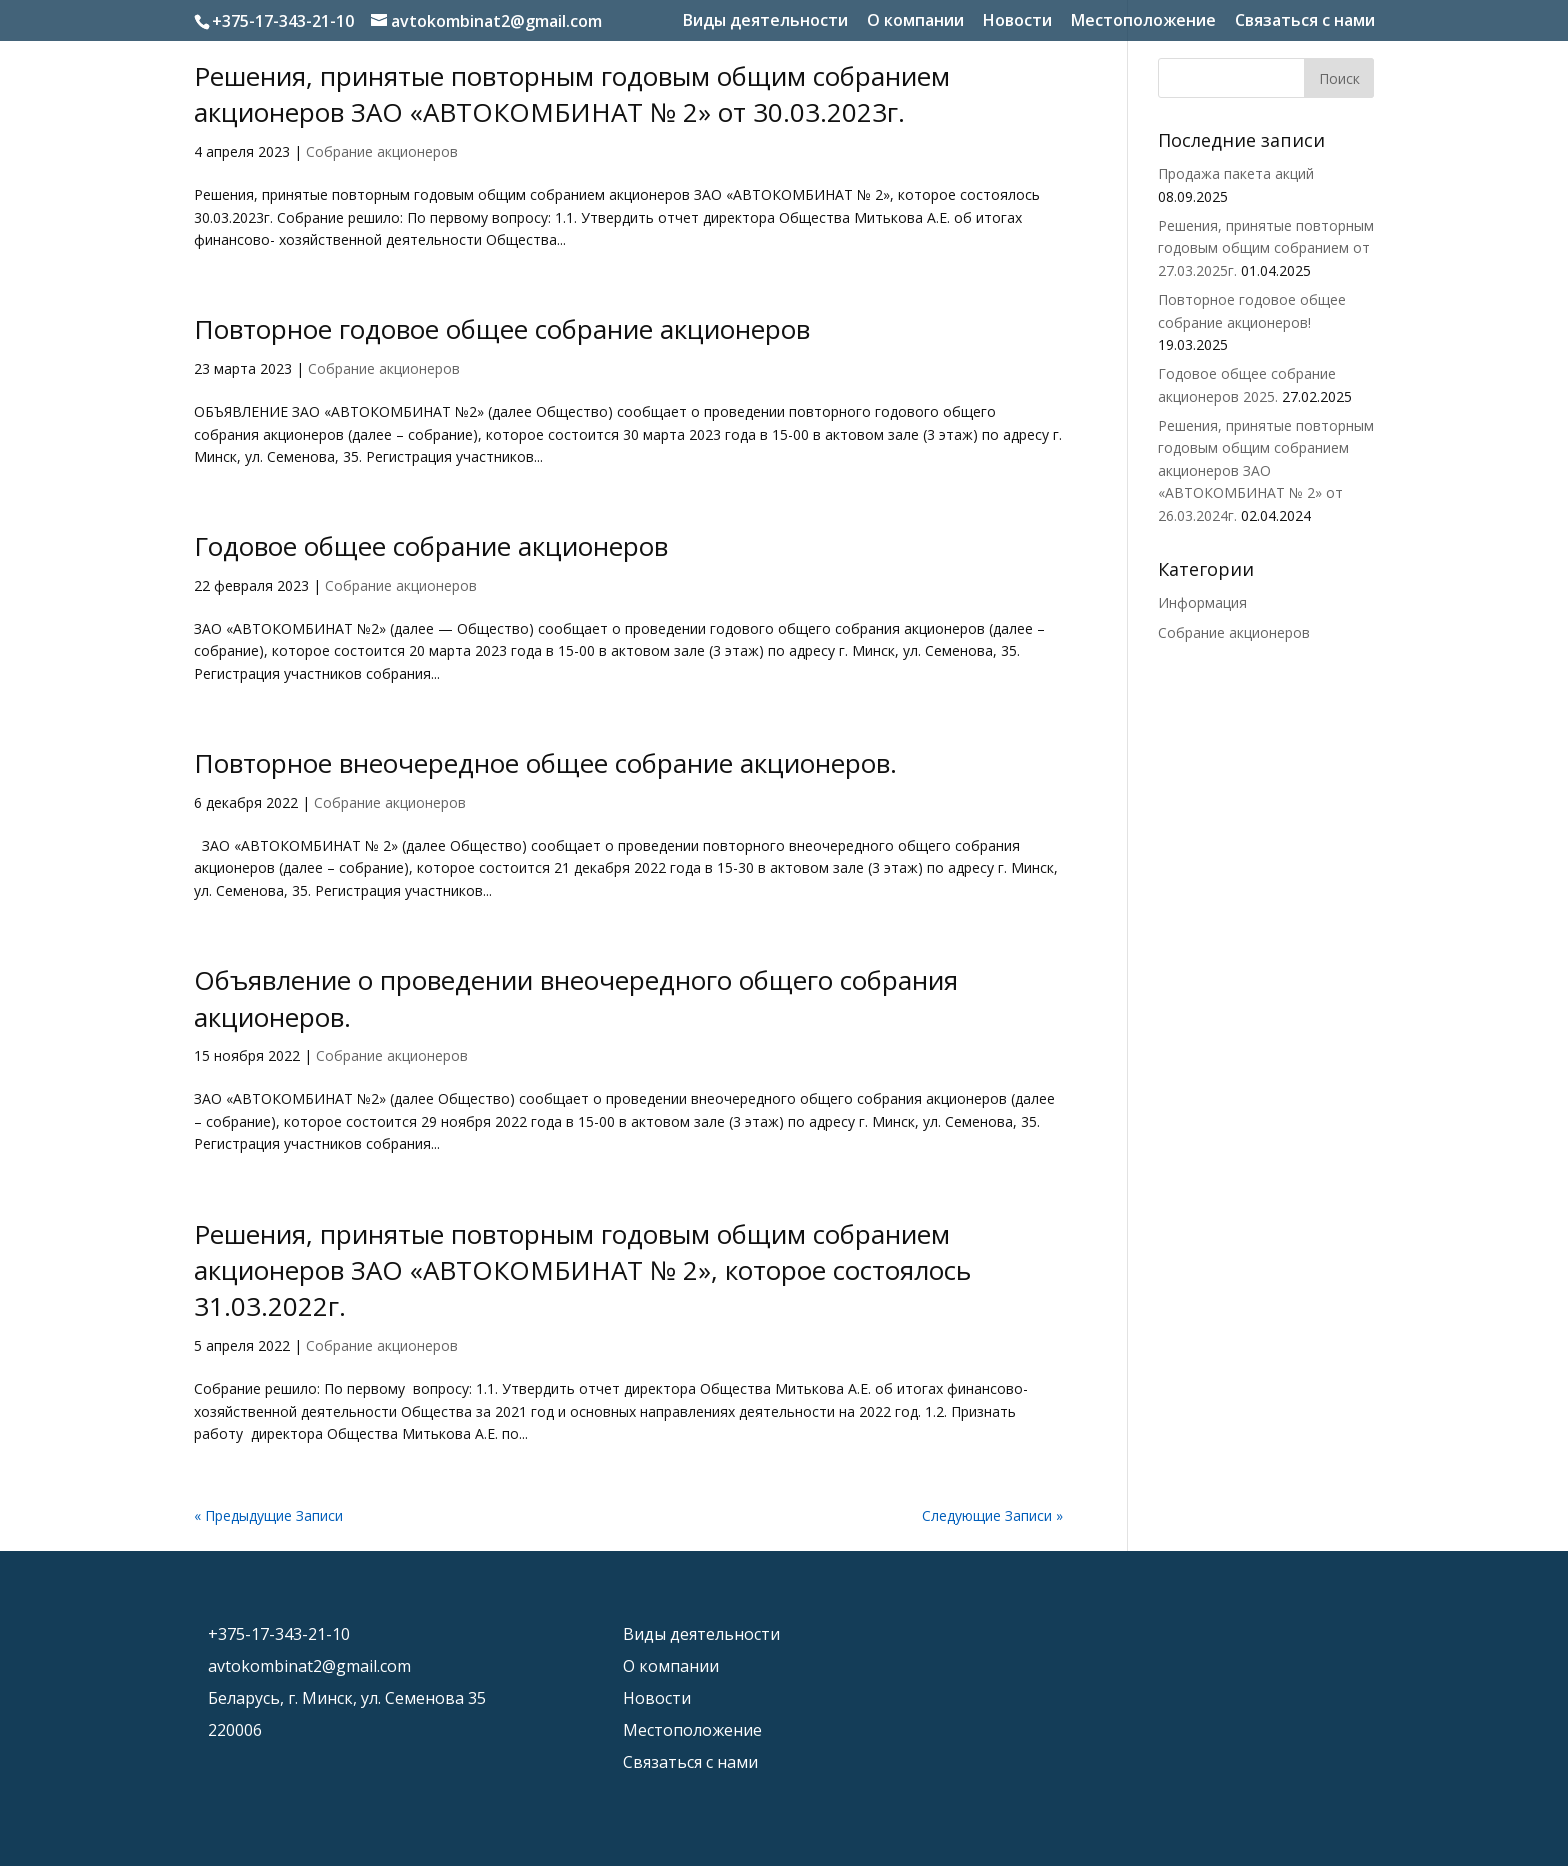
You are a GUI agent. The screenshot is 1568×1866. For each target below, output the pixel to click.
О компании (915, 21)
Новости (1017, 21)
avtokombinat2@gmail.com (309, 1666)
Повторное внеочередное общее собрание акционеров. (545, 763)
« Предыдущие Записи (268, 1515)
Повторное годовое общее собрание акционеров (502, 329)
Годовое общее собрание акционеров (431, 546)
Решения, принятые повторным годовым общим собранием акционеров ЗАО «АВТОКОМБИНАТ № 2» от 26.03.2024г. (1266, 470)
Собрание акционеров (382, 151)
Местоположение (1143, 21)
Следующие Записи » (992, 1515)
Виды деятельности (765, 21)
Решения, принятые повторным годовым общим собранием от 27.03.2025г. (1266, 248)
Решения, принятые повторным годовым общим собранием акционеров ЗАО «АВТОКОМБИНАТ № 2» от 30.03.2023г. (572, 94)
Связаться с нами (1305, 21)
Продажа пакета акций (1236, 173)
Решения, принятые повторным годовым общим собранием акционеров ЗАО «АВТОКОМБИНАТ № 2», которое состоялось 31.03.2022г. (582, 1270)
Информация (1202, 602)
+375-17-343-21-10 (283, 21)
